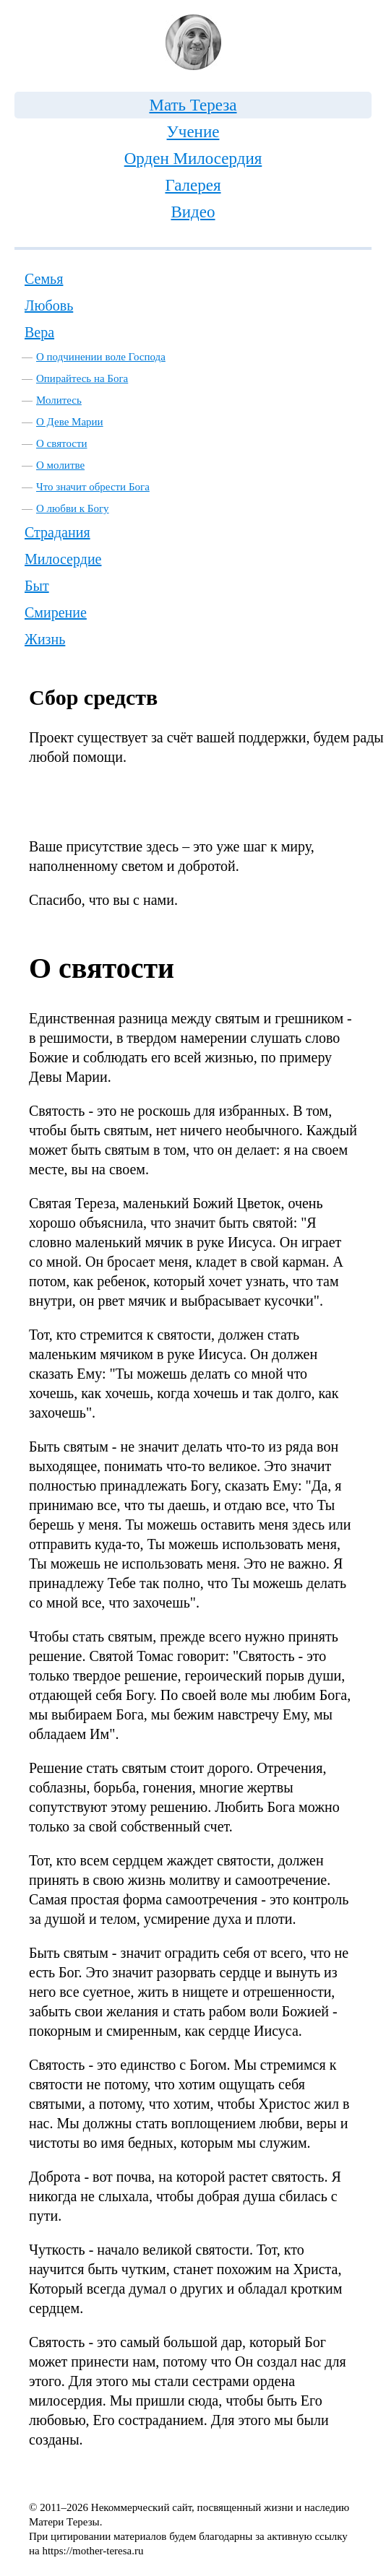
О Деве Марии (69, 422)
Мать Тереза (192, 105)
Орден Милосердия (193, 158)
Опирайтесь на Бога (82, 378)
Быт (37, 586)
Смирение (56, 612)
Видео (193, 212)
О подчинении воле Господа (101, 357)
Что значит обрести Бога (93, 487)
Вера (39, 332)
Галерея (192, 185)
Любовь (49, 305)
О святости (61, 443)
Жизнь (45, 639)
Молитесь (59, 400)
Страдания (57, 532)
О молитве (60, 465)
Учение (193, 132)
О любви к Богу (72, 508)
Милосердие (63, 559)
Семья (44, 279)
